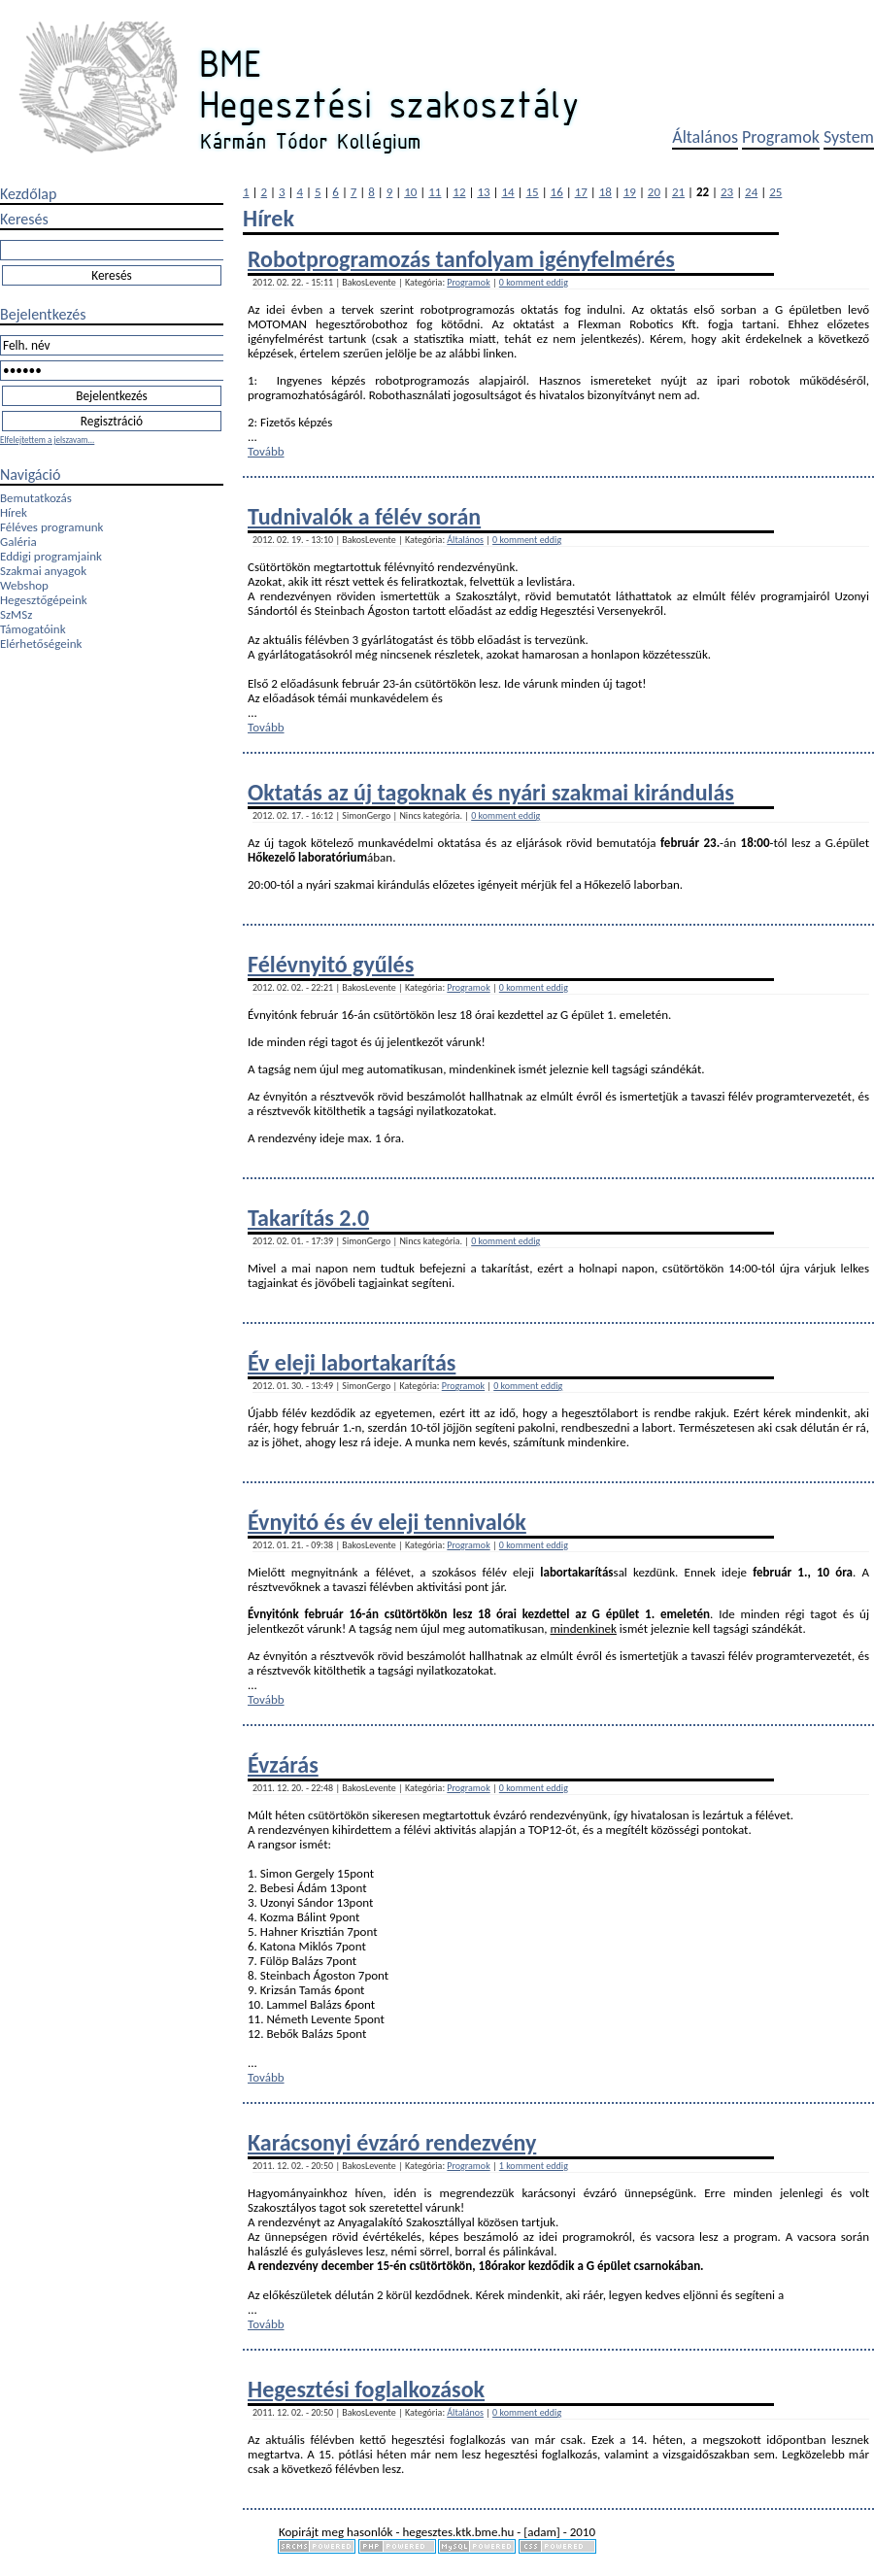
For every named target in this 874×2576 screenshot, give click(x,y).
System (849, 137)
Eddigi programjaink (51, 556)
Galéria (18, 541)
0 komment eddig (533, 282)
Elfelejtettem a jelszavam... (47, 439)
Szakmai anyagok (43, 570)
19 (629, 192)
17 (581, 192)
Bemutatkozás (36, 498)
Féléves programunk (51, 527)
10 (410, 192)
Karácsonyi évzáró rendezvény (392, 2142)
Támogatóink (33, 629)
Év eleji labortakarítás (351, 1362)
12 (459, 192)
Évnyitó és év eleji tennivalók (387, 1522)
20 (654, 192)
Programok (781, 137)
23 (727, 192)
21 (678, 192)
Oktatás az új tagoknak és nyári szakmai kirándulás (491, 792)
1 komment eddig (533, 2165)
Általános (705, 137)
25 (775, 192)
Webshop (24, 585)
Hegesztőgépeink (43, 600)
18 (605, 192)
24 (751, 192)
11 (434, 192)
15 (532, 192)
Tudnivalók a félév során (364, 516)
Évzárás (283, 1764)
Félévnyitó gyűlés (331, 964)
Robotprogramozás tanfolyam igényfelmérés (461, 259)
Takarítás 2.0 (308, 1217)
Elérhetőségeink (41, 643)
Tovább (266, 451)
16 (557, 192)
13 (483, 192)
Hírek (13, 512)
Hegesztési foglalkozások (366, 2389)
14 (507, 192)
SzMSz (16, 614)
